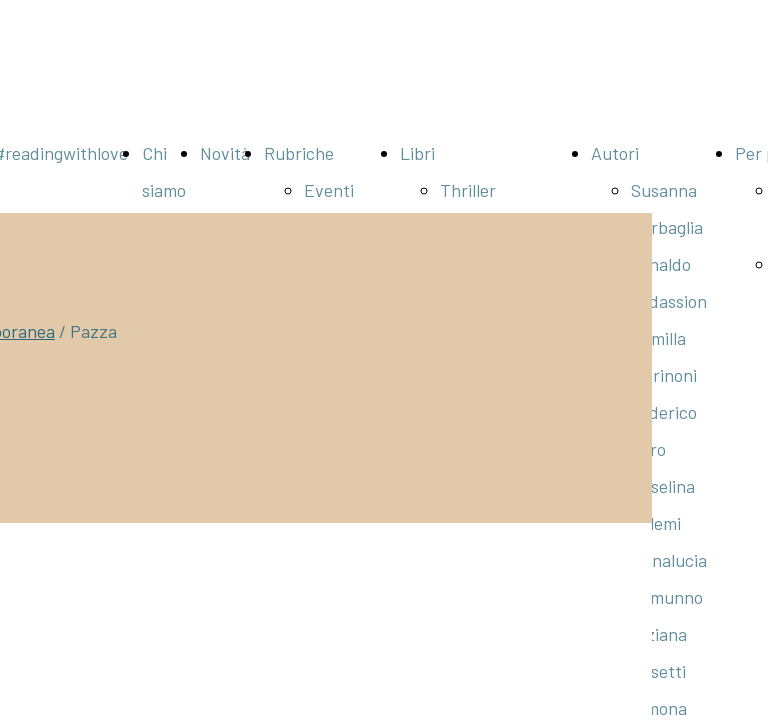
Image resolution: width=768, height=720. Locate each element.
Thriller (468, 190)
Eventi (329, 190)
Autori (615, 153)
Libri (417, 153)
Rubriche (299, 153)
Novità (225, 153)
